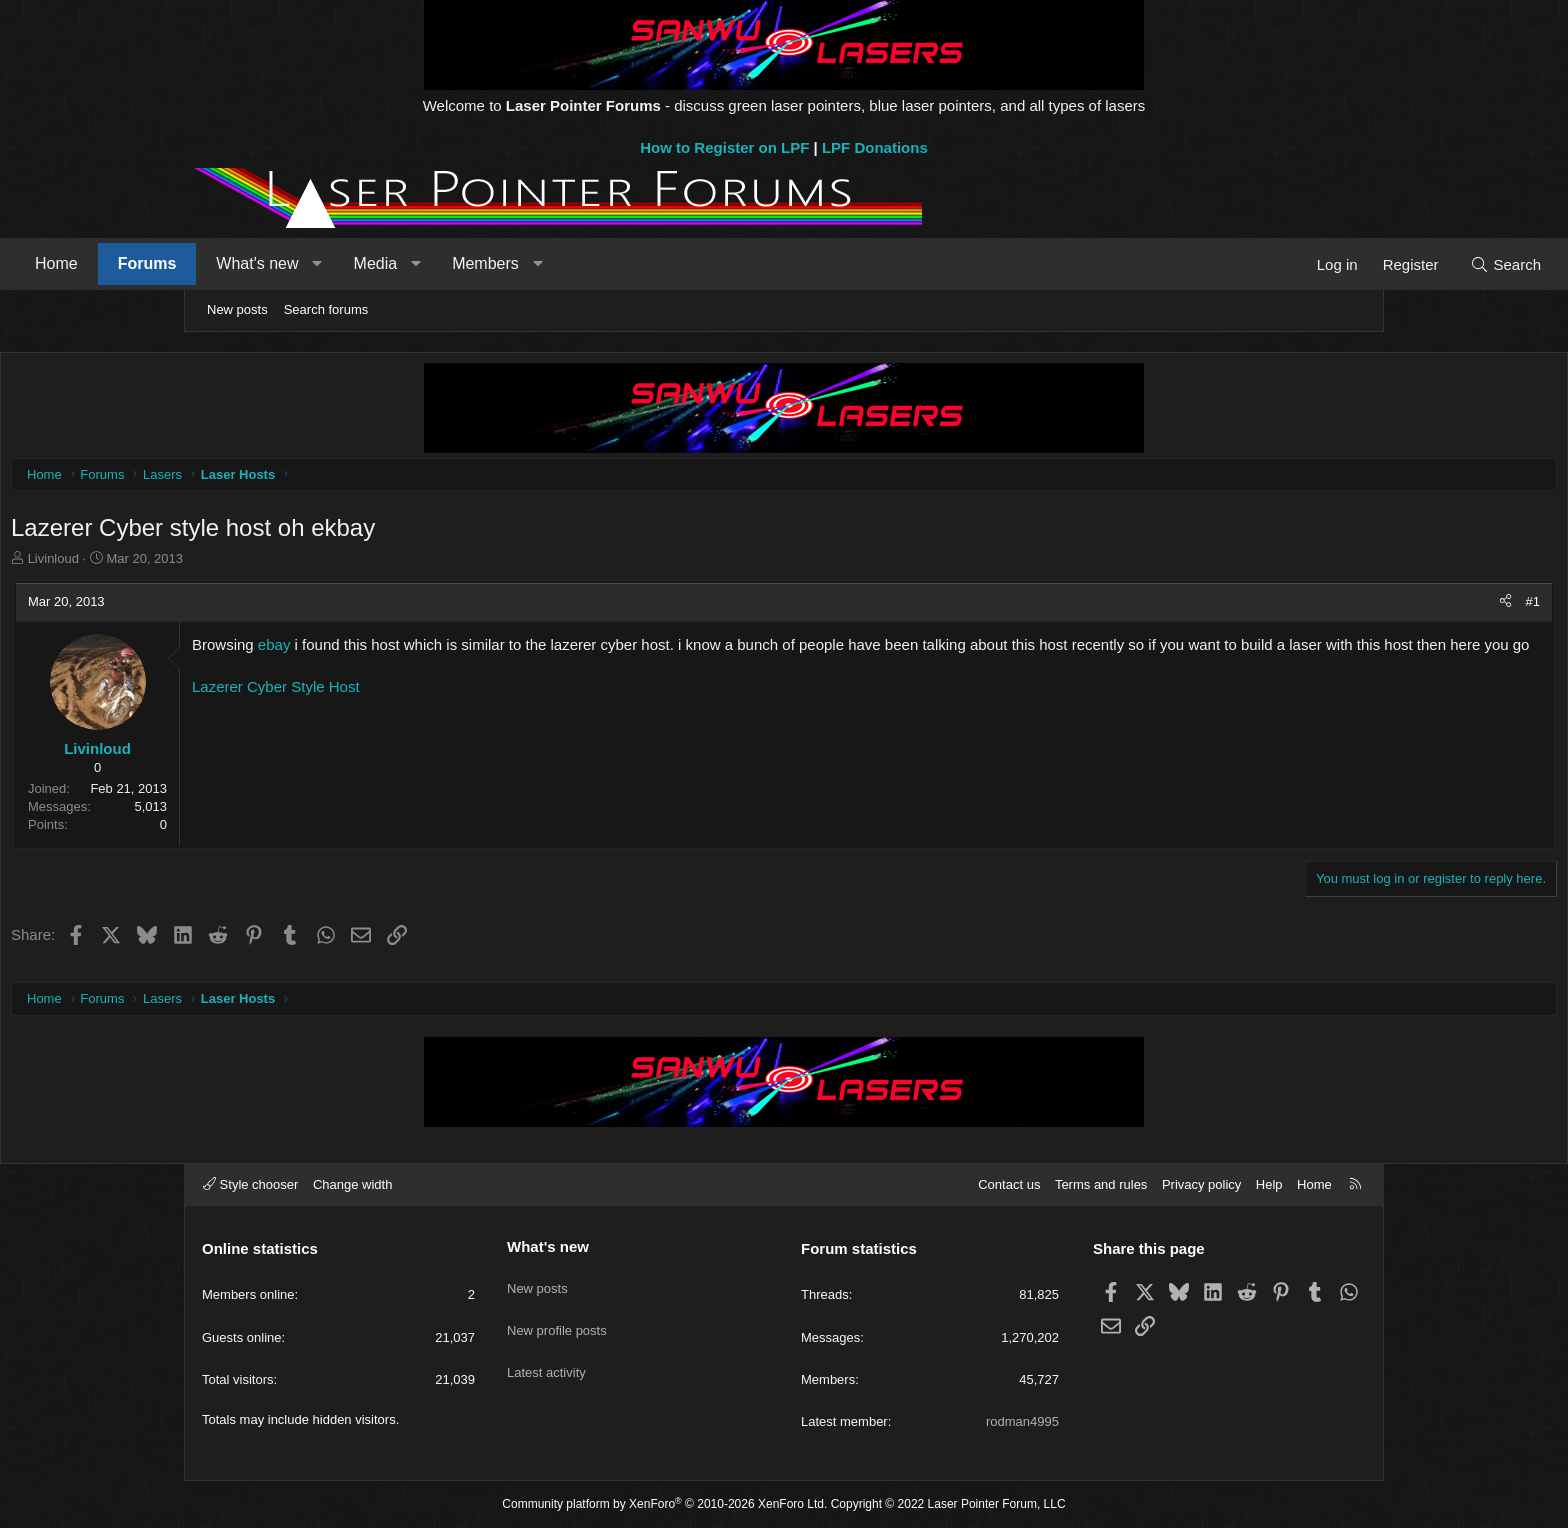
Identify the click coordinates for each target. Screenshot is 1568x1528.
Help (1269, 1184)
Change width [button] (353, 1184)
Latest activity (546, 1353)
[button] (496, 264)
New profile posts (557, 1317)
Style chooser (250, 1184)
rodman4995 (1022, 1421)
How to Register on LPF (724, 147)
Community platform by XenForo (664, 1504)
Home (235, 263)
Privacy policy (1201, 1184)
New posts (237, 309)
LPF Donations (875, 147)
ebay (463, 649)
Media (555, 263)
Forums (326, 263)
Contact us (1009, 1184)
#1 (1344, 606)
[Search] (1326, 264)
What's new (436, 263)
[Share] (1316, 607)
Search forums (326, 309)
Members (664, 263)
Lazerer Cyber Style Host (465, 712)
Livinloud (242, 563)
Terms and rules (1101, 1184)
